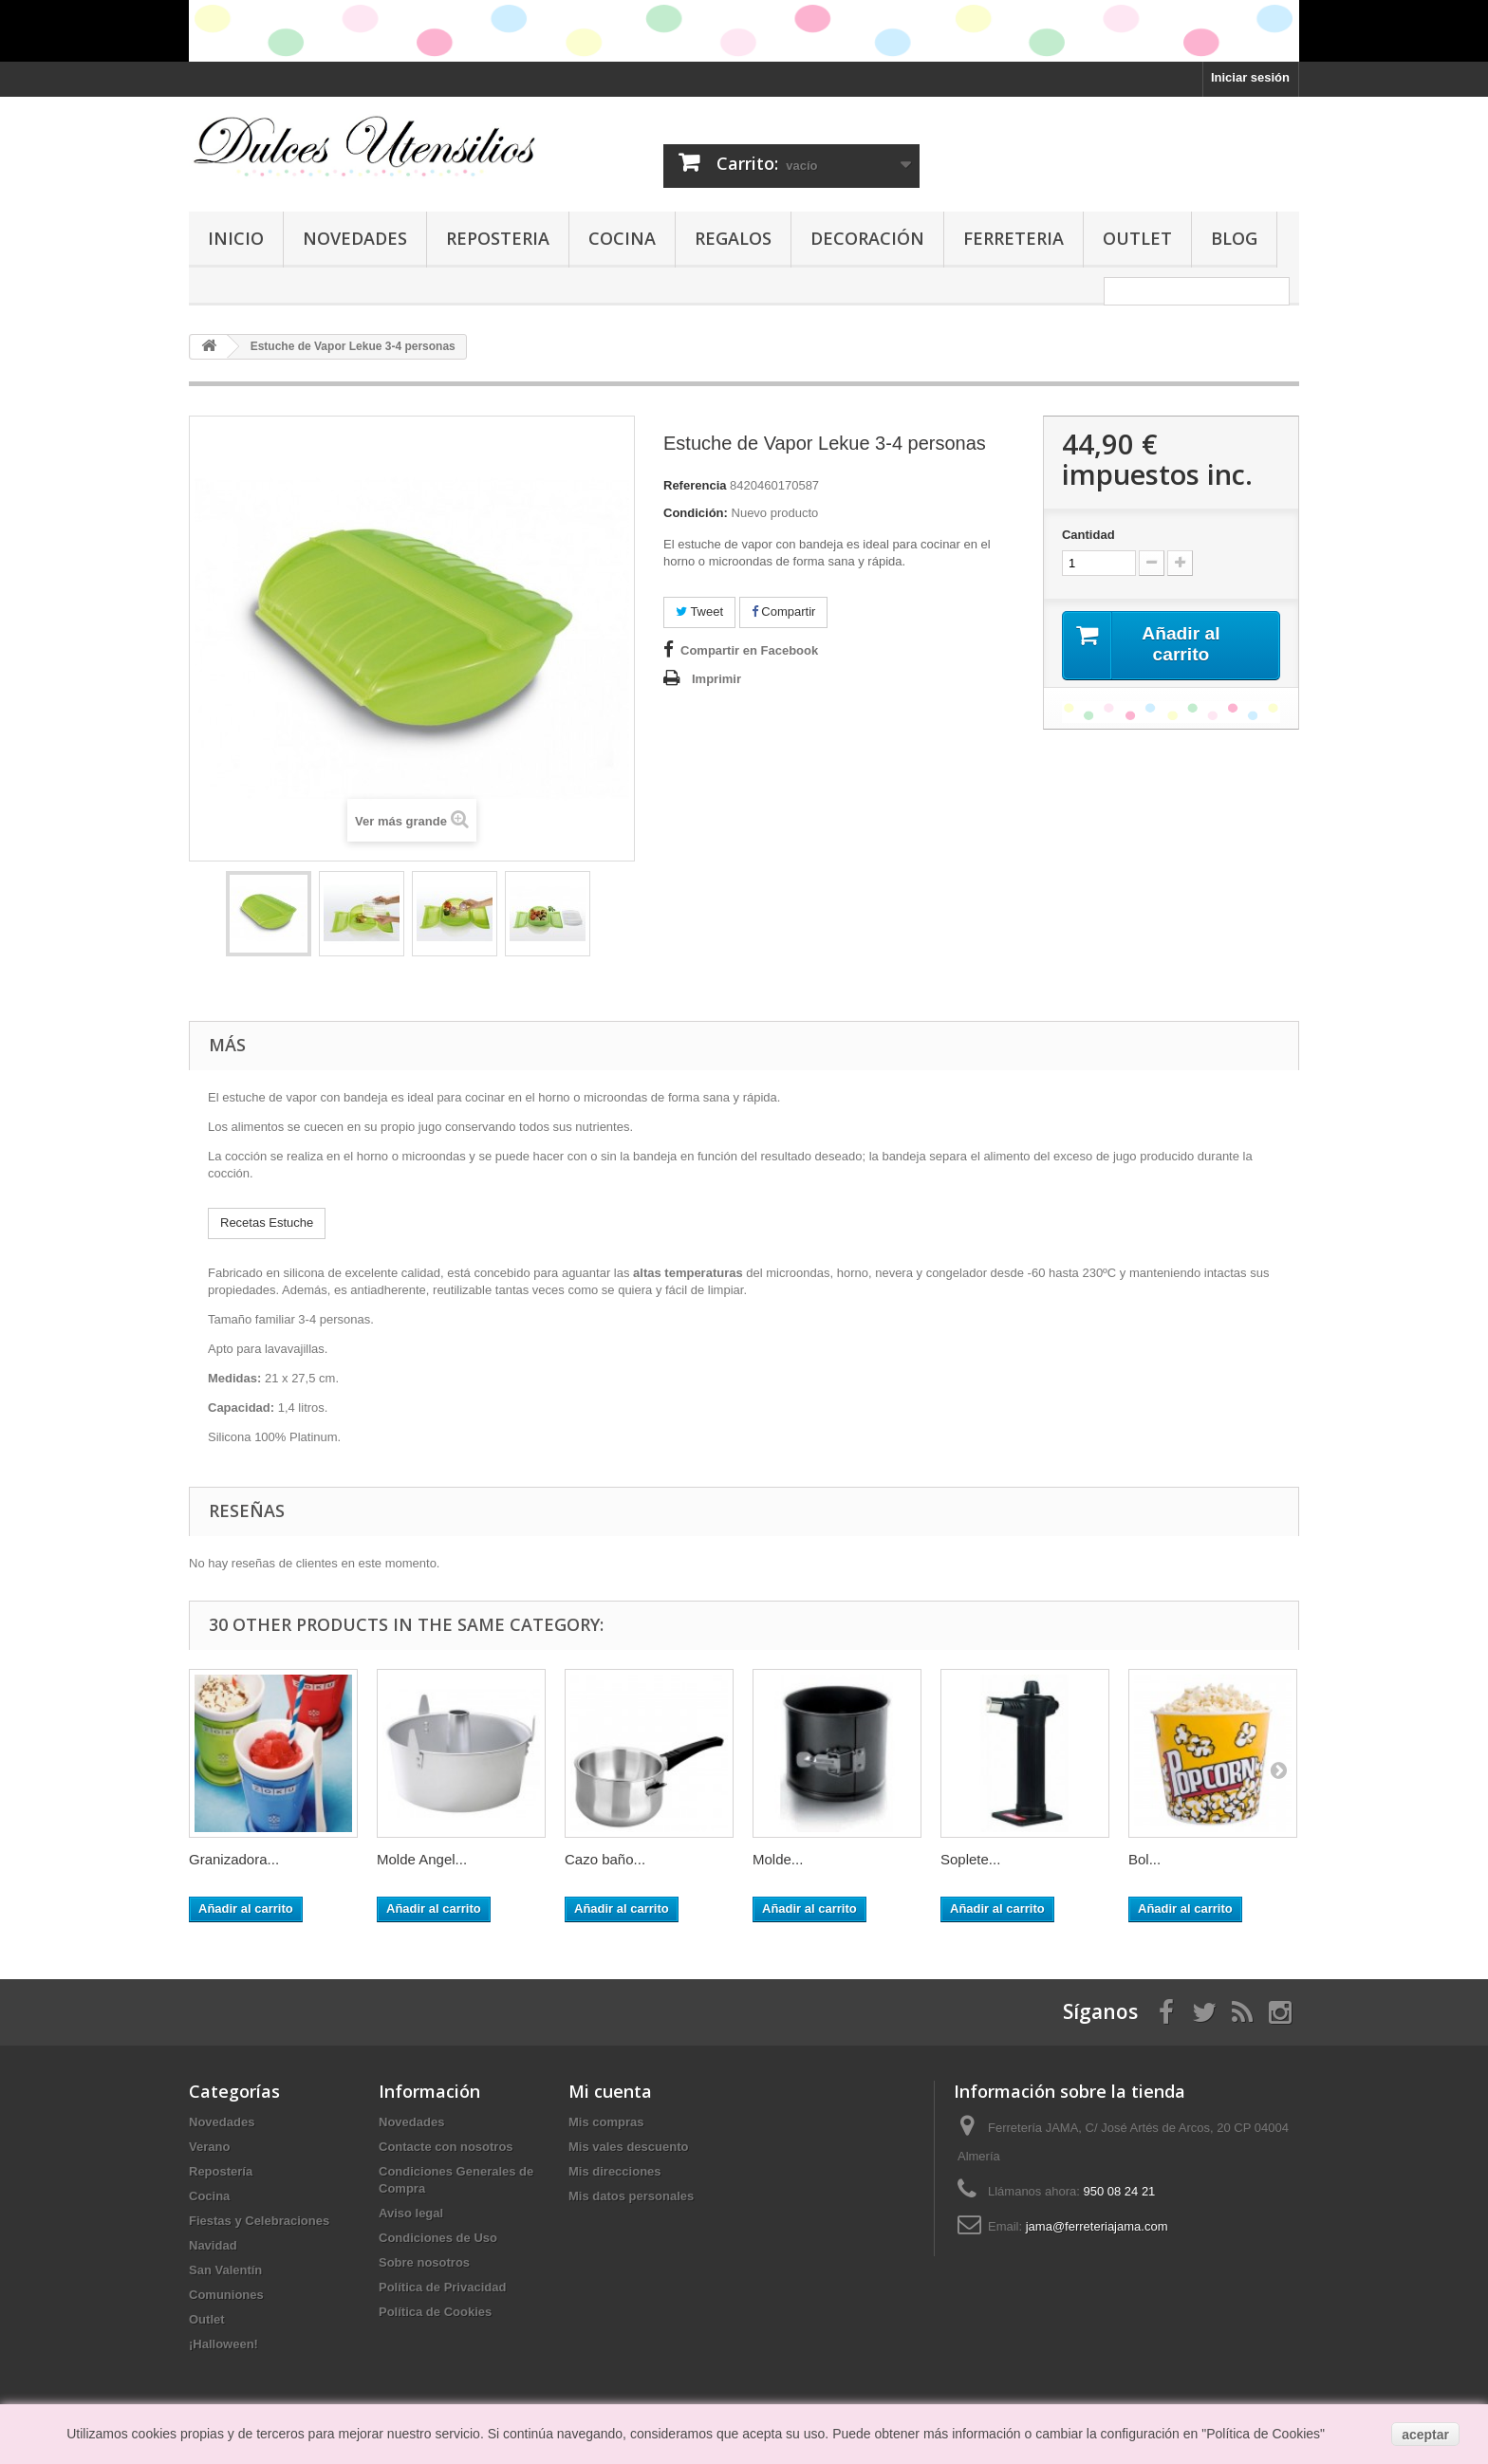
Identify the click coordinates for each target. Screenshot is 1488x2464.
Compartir (784, 611)
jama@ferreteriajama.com (1097, 2226)
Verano (209, 2147)
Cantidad (1088, 535)
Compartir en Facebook (749, 650)
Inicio (236, 238)
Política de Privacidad (442, 2287)
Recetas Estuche (266, 1222)
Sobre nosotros (424, 2262)
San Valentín (225, 2270)
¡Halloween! (223, 2344)
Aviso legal (411, 2213)
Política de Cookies (435, 2312)
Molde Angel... (422, 1859)
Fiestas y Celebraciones (259, 2221)
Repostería (220, 2171)
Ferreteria (1013, 238)
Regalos (733, 238)
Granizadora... (234, 1859)
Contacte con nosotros (446, 2147)
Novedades (355, 238)
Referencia (694, 485)
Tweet (699, 611)
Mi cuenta (610, 2091)
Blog (1234, 238)
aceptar (1425, 2434)
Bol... (1144, 1859)
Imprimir (716, 679)
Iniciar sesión (1250, 77)
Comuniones (226, 2295)
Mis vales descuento (628, 2147)
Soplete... (970, 1859)
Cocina (622, 238)
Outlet (1137, 238)
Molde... (778, 1859)
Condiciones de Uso (438, 2238)
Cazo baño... (605, 1859)
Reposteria (497, 238)
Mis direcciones (614, 2171)
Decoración (867, 238)
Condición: (695, 513)
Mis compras (605, 2122)
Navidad (213, 2245)
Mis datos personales (631, 2196)
